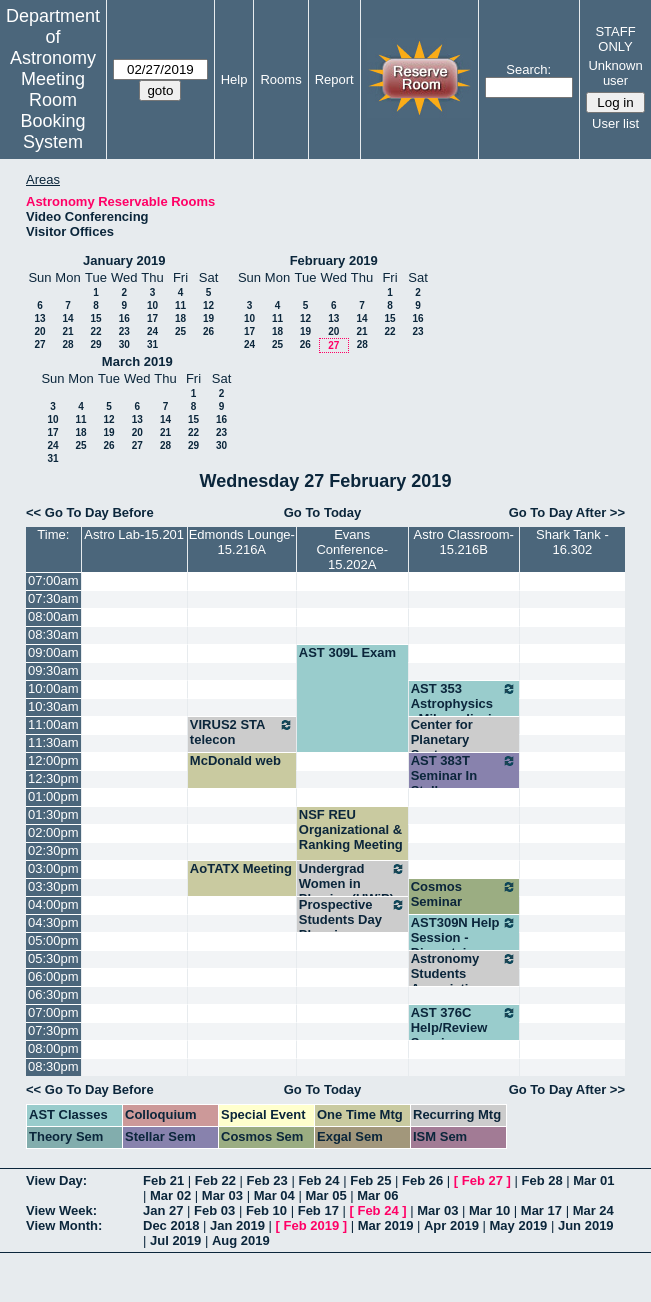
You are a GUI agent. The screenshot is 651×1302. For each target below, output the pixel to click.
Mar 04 (274, 1195)
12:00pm (53, 760)
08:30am (53, 634)
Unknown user (615, 73)
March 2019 (137, 361)
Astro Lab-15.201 (134, 534)
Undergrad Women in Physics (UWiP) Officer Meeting (352, 891)
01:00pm (53, 796)
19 (208, 318)
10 (152, 305)
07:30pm (53, 1030)
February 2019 (334, 260)
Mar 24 (593, 1210)
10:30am (53, 706)
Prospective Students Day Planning (352, 919)
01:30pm (53, 814)
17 (152, 318)
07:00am (53, 580)
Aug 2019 (241, 1240)
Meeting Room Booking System (52, 110)
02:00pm (53, 832)
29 (95, 344)
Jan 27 (163, 1210)
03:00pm (53, 868)
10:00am (53, 688)
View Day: (56, 1180)
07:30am (53, 598)
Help (234, 79)
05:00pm (53, 940)
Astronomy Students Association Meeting (464, 981)
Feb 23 (267, 1180)
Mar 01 (593, 1180)
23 (124, 331)
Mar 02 (170, 1195)
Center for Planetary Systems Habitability (446, 747)
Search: (528, 69)
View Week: (61, 1210)
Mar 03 (222, 1195)
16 (124, 318)
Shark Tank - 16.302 (572, 542)
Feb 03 (214, 1210)
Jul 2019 (175, 1240)
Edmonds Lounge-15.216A (242, 542)
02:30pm (53, 850)
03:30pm (53, 886)
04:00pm (53, 904)
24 (152, 331)
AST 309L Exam (347, 652)
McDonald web (235, 760)
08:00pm (53, 1048)
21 (67, 331)
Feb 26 (422, 1180)
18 (180, 318)
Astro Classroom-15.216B (463, 542)
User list (615, 123)
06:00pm (53, 976)
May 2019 (519, 1225)
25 (180, 331)
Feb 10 (266, 1210)
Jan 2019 (237, 1225)
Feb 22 (215, 1180)
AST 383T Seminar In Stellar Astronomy (464, 783)
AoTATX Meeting (241, 868)
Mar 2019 (386, 1225)
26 (208, 331)
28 (67, 344)
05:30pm (53, 958)
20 (39, 331)
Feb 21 (163, 1180)
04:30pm (53, 922)
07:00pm (53, 1012)
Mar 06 (377, 1195)
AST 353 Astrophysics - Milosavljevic (464, 703)
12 (208, 305)
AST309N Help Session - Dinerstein (464, 937)
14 (67, 318)
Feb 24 (318, 1180)
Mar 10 (489, 1210)
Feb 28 (541, 1180)
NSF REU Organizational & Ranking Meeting (351, 829)
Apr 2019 (451, 1225)
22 (95, 331)
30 (124, 344)
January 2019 (124, 260)
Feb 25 (370, 1180)
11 (180, 305)
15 (95, 318)
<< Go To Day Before (90, 512)
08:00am (53, 616)
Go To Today (323, 512)
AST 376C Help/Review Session (464, 1027)
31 (152, 344)
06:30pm (53, 994)
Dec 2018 (171, 1225)
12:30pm (53, 778)
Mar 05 (325, 1195)
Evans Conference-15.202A (352, 549)
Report (334, 79)
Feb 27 (482, 1180)
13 (39, 318)
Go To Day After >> (567, 512)
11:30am (53, 742)
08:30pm (53, 1066)
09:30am (53, 670)
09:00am (53, 652)
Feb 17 (318, 1210)
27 (39, 344)
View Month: (64, 1225)
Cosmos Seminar (464, 894)
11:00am (53, 724)
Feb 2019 (312, 1225)
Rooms (280, 79)
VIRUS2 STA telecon (242, 732)
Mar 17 (541, 1210)
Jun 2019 (586, 1225)
